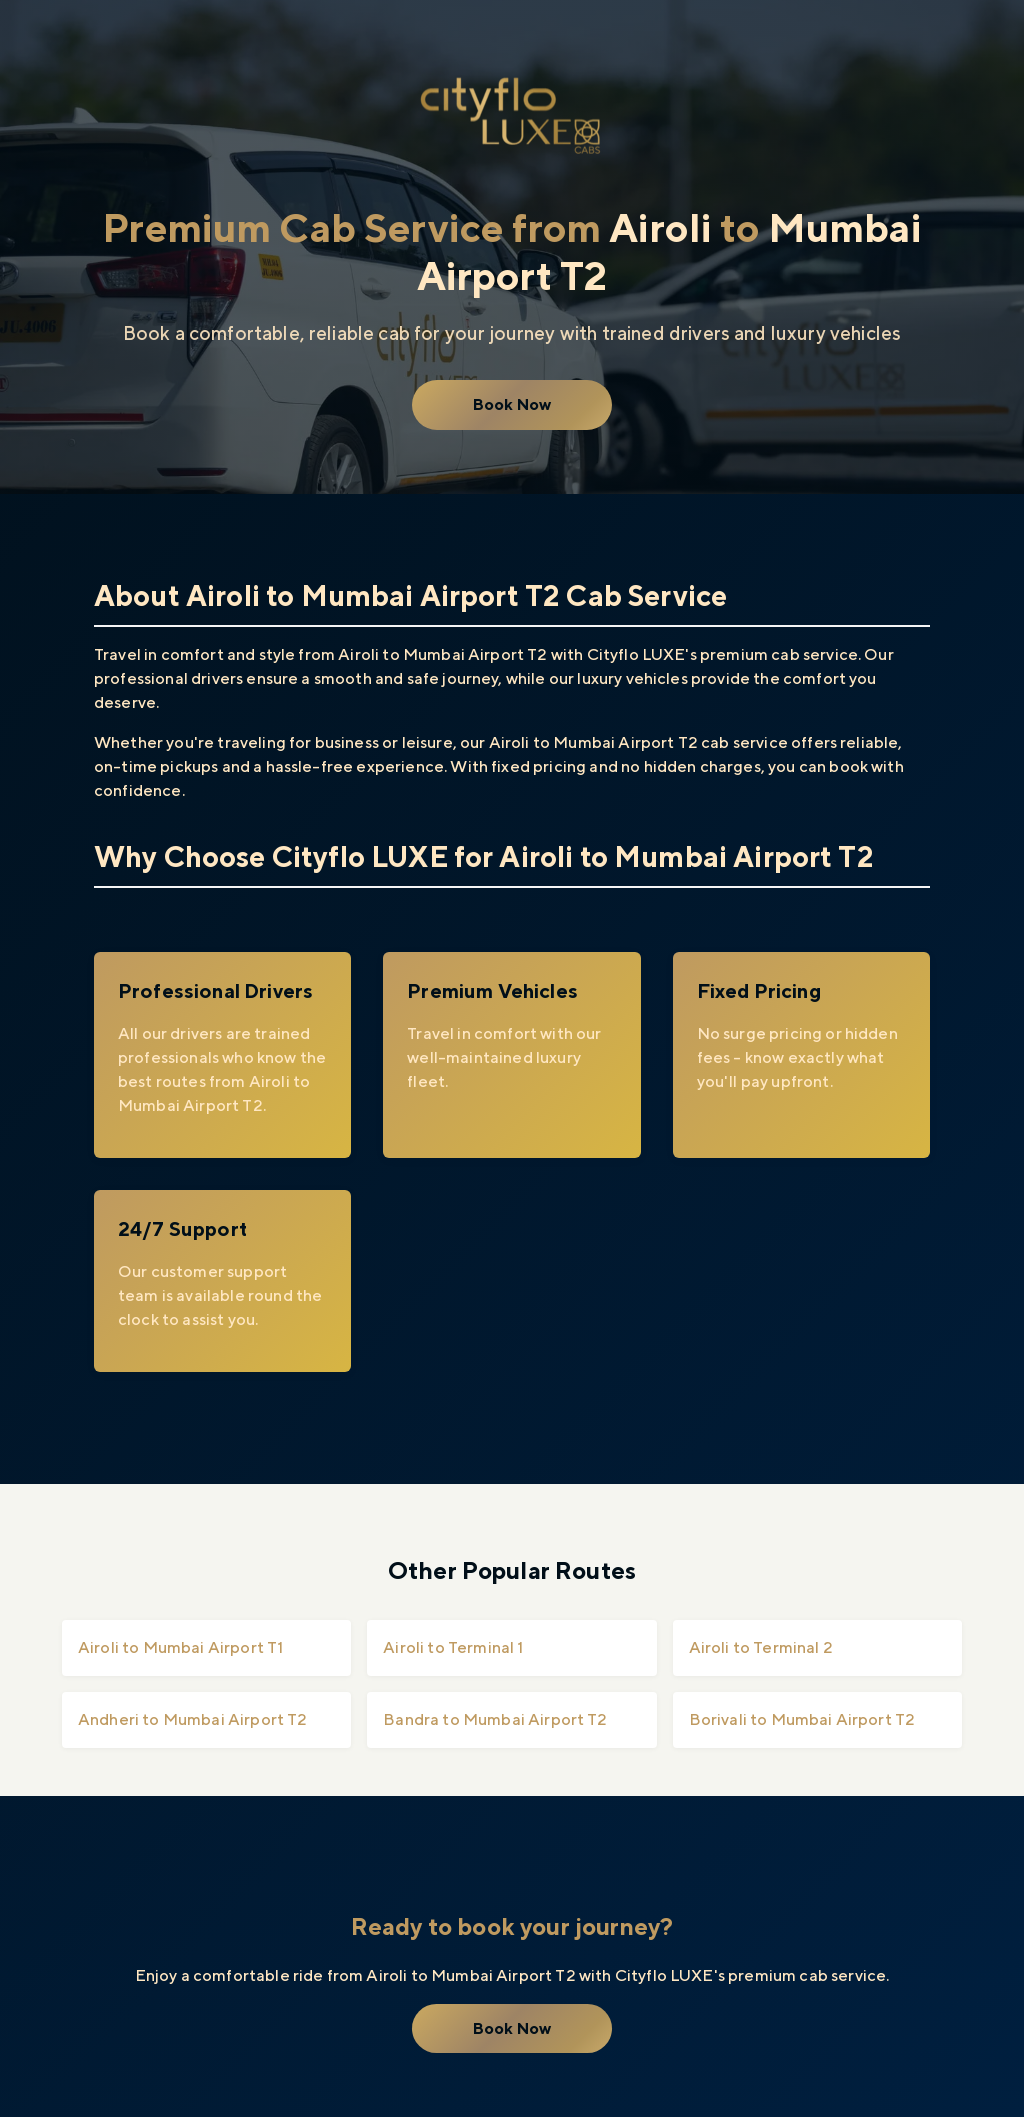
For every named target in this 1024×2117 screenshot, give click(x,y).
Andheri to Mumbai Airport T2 (192, 1719)
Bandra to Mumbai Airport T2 (495, 1719)
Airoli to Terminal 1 (453, 1647)
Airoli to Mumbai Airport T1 (180, 1647)
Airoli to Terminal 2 (761, 1647)
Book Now (512, 404)
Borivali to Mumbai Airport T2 (802, 1719)
